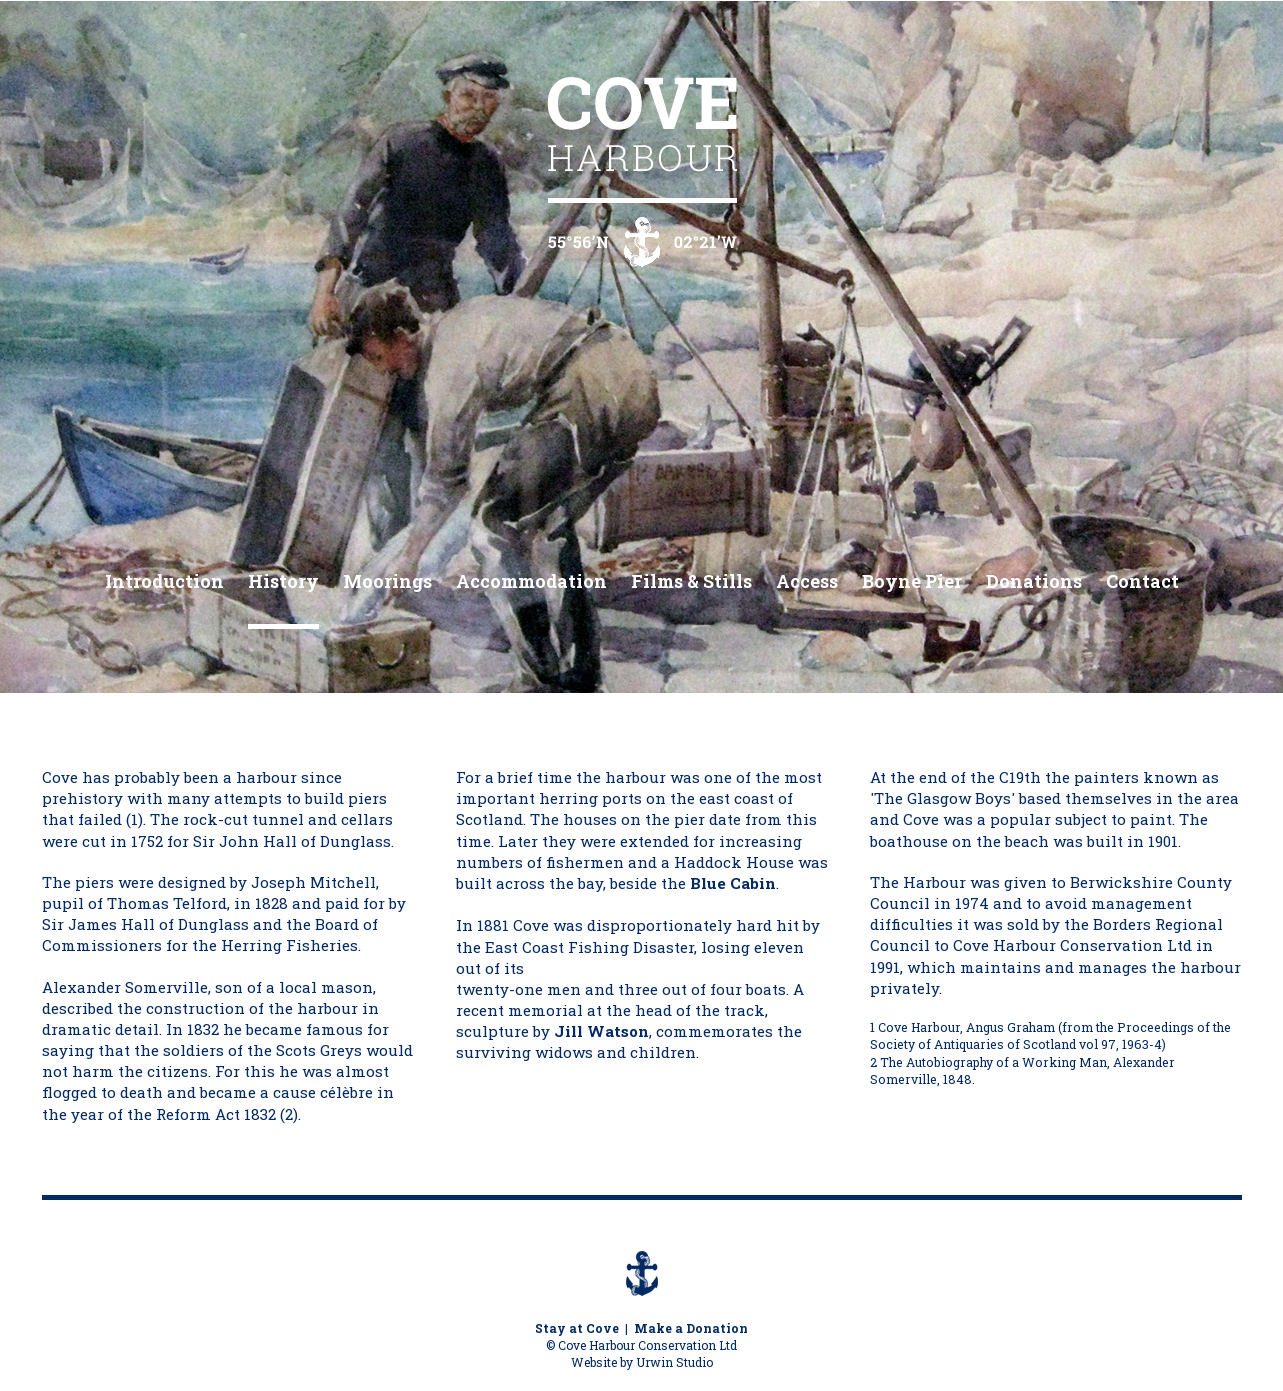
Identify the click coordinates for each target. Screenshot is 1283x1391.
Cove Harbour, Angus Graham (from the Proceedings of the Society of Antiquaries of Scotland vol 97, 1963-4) (1050, 1035)
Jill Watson (601, 1031)
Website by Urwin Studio (642, 1362)
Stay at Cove (577, 1328)
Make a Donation (691, 1328)
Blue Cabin (733, 883)
